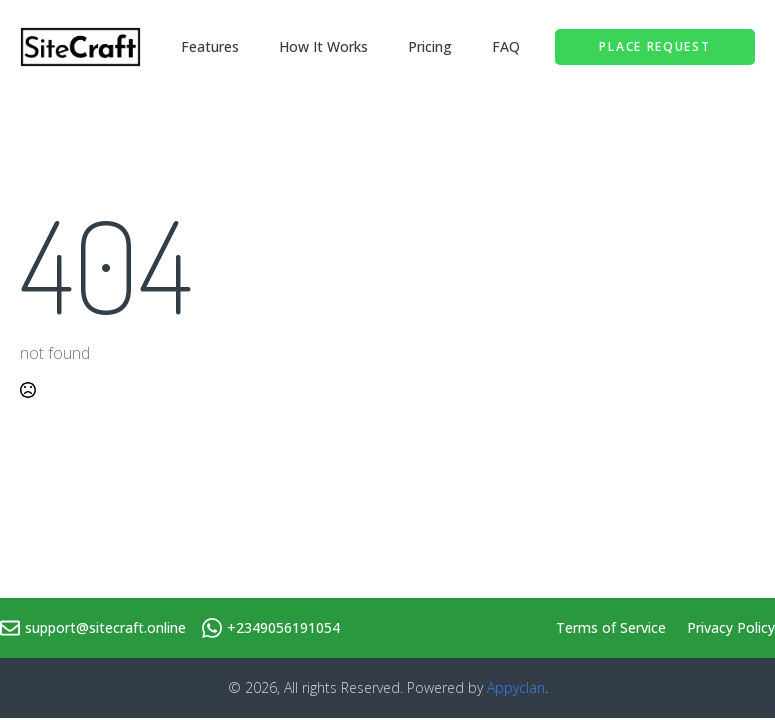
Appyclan (516, 687)
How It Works (323, 46)
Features (210, 46)
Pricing (430, 46)
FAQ (506, 46)
